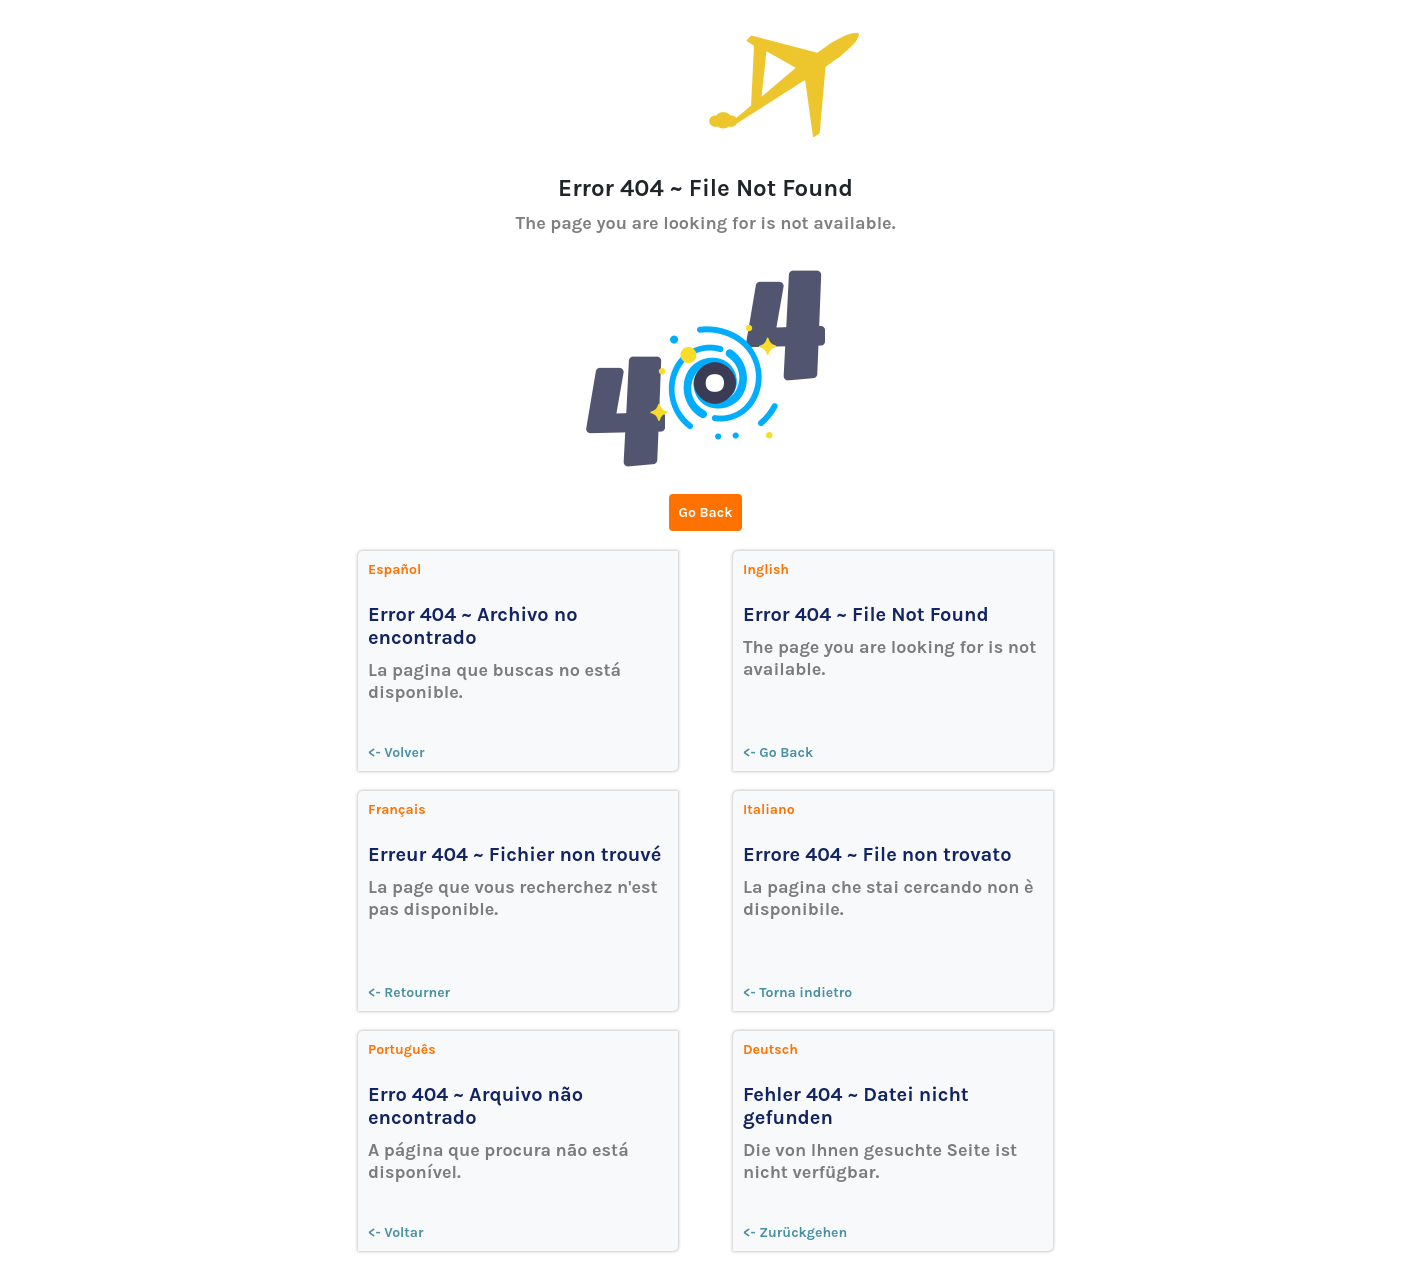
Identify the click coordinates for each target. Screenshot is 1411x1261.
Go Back (706, 512)
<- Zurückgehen (795, 1232)
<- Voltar (396, 1232)
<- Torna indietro (797, 992)
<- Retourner (409, 992)
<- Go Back (778, 752)
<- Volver (396, 752)
